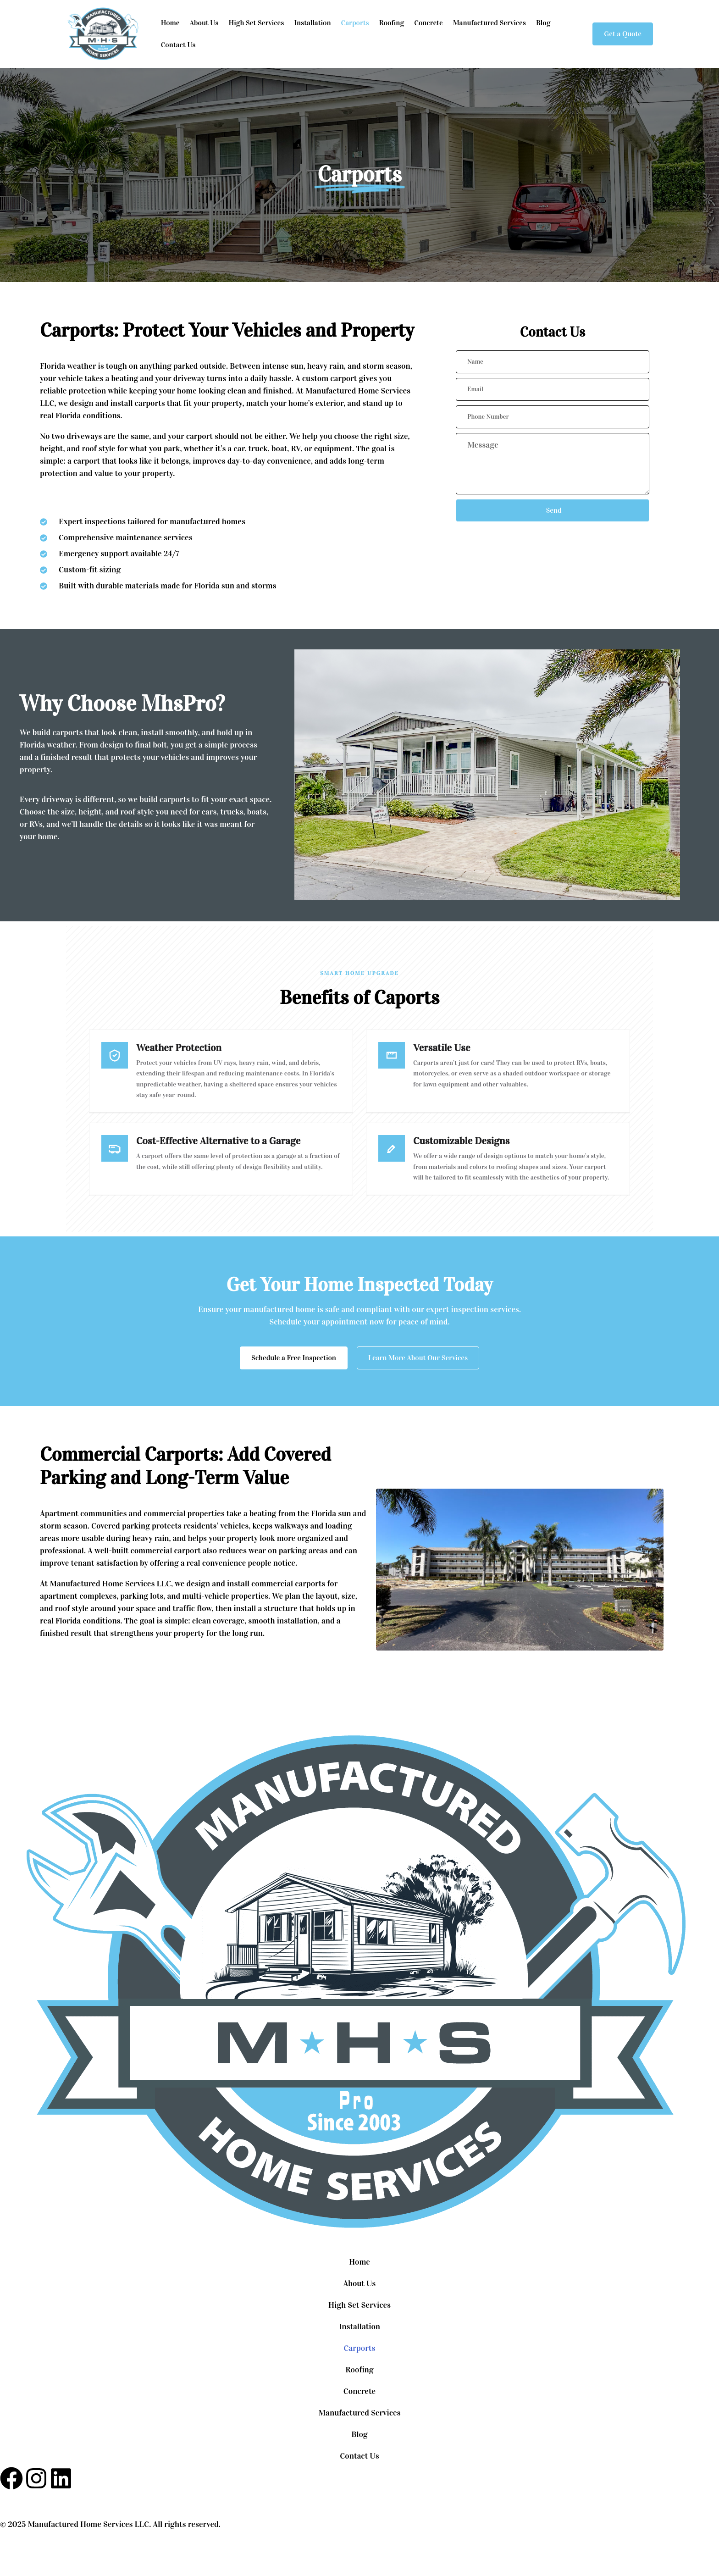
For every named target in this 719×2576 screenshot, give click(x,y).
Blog (543, 22)
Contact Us (178, 44)
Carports (355, 22)
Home (170, 22)
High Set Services (256, 22)
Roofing (391, 22)
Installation (312, 22)
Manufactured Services (489, 22)
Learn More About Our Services (418, 1360)
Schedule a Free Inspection (293, 1360)
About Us (203, 22)
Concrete (428, 22)
